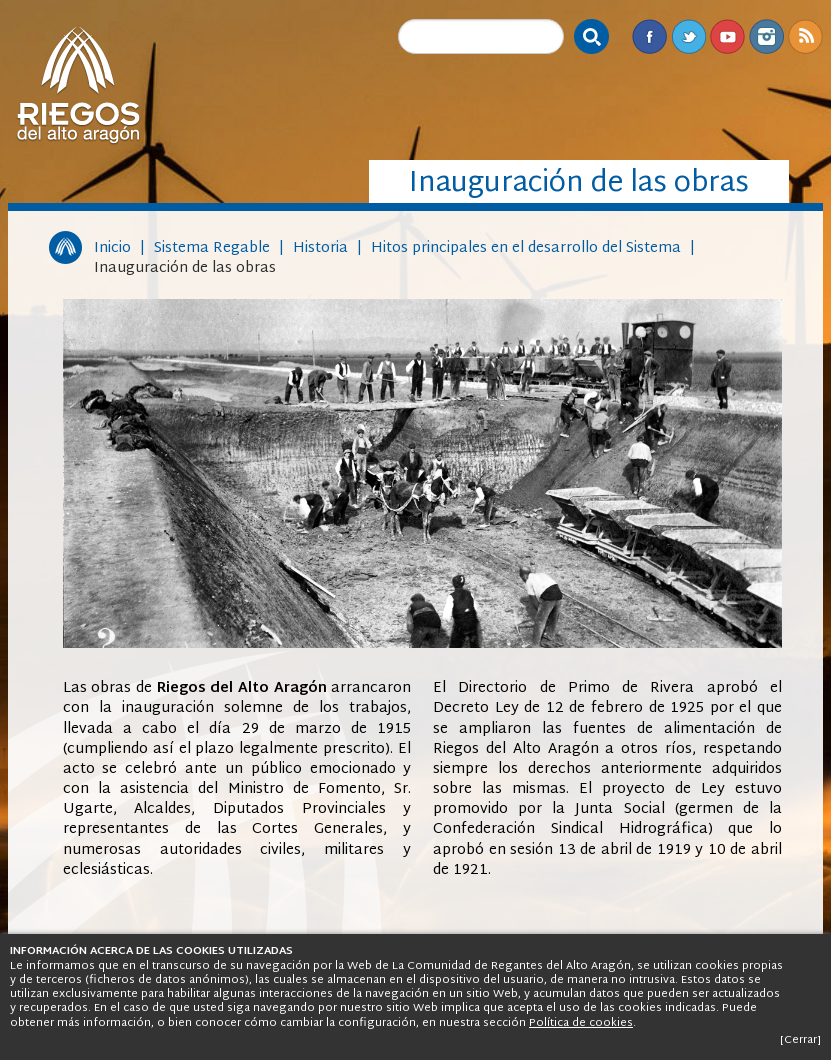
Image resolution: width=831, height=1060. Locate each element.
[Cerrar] (800, 1040)
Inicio (112, 248)
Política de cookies (581, 1023)
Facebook (649, 36)
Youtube (727, 36)
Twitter (688, 36)
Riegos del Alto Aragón (78, 85)
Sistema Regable (212, 248)
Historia (320, 248)
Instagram (766, 36)
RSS (805, 36)
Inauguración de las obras (185, 268)
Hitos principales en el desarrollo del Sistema (526, 248)
